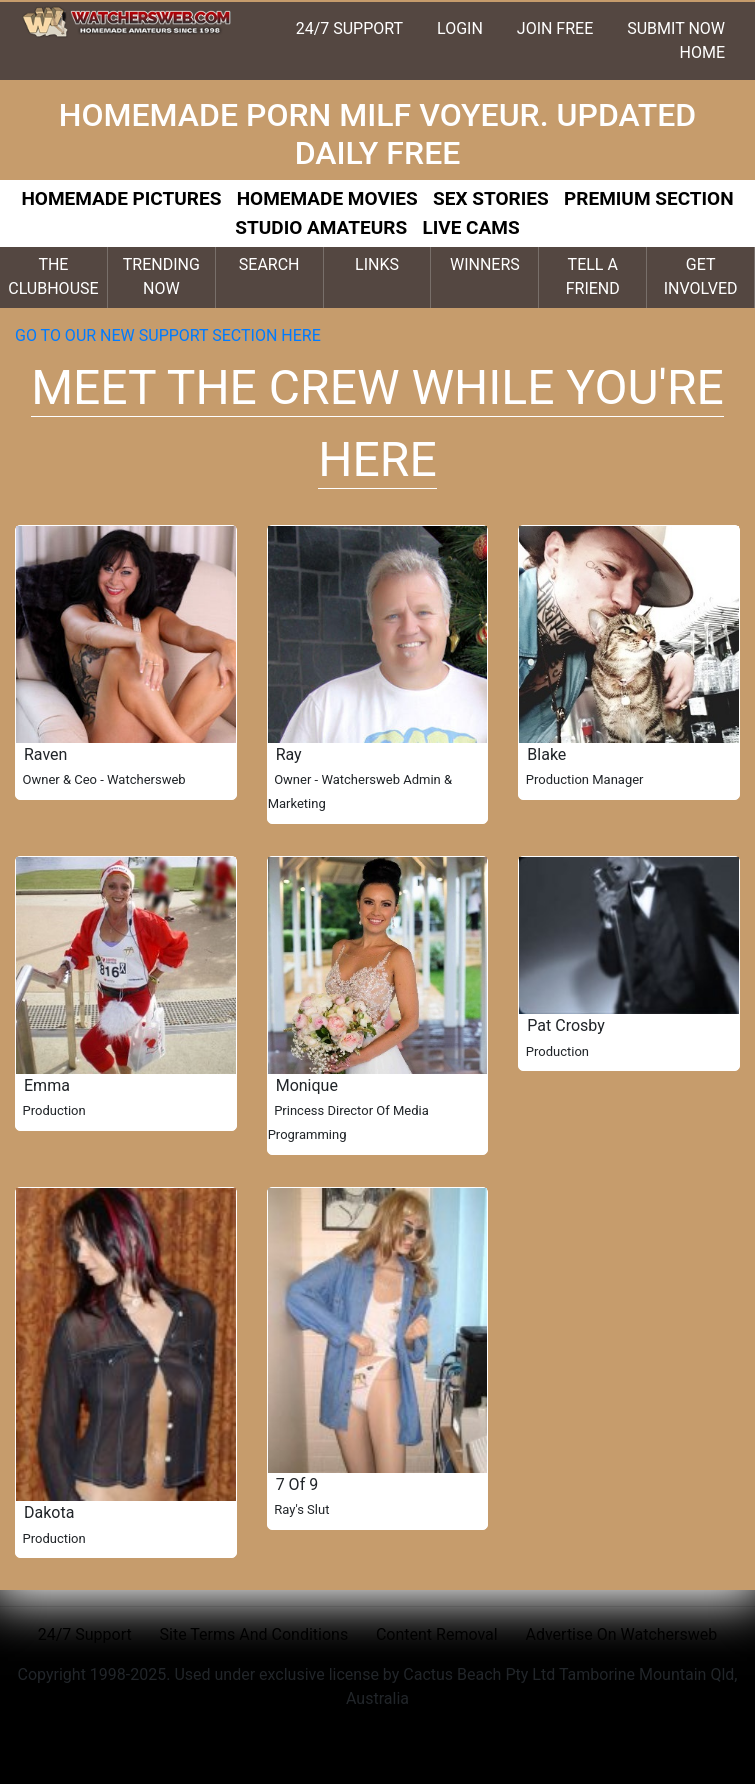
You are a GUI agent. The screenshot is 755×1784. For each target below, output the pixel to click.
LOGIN (460, 28)
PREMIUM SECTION (649, 198)
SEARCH (269, 264)
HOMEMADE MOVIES (327, 198)
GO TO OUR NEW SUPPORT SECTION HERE (170, 335)
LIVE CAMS (470, 227)
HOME (702, 52)
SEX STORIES (491, 198)
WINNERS (485, 264)
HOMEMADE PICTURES (121, 198)
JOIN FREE (555, 28)
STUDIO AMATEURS (321, 227)
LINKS (377, 264)
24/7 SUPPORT (349, 28)
